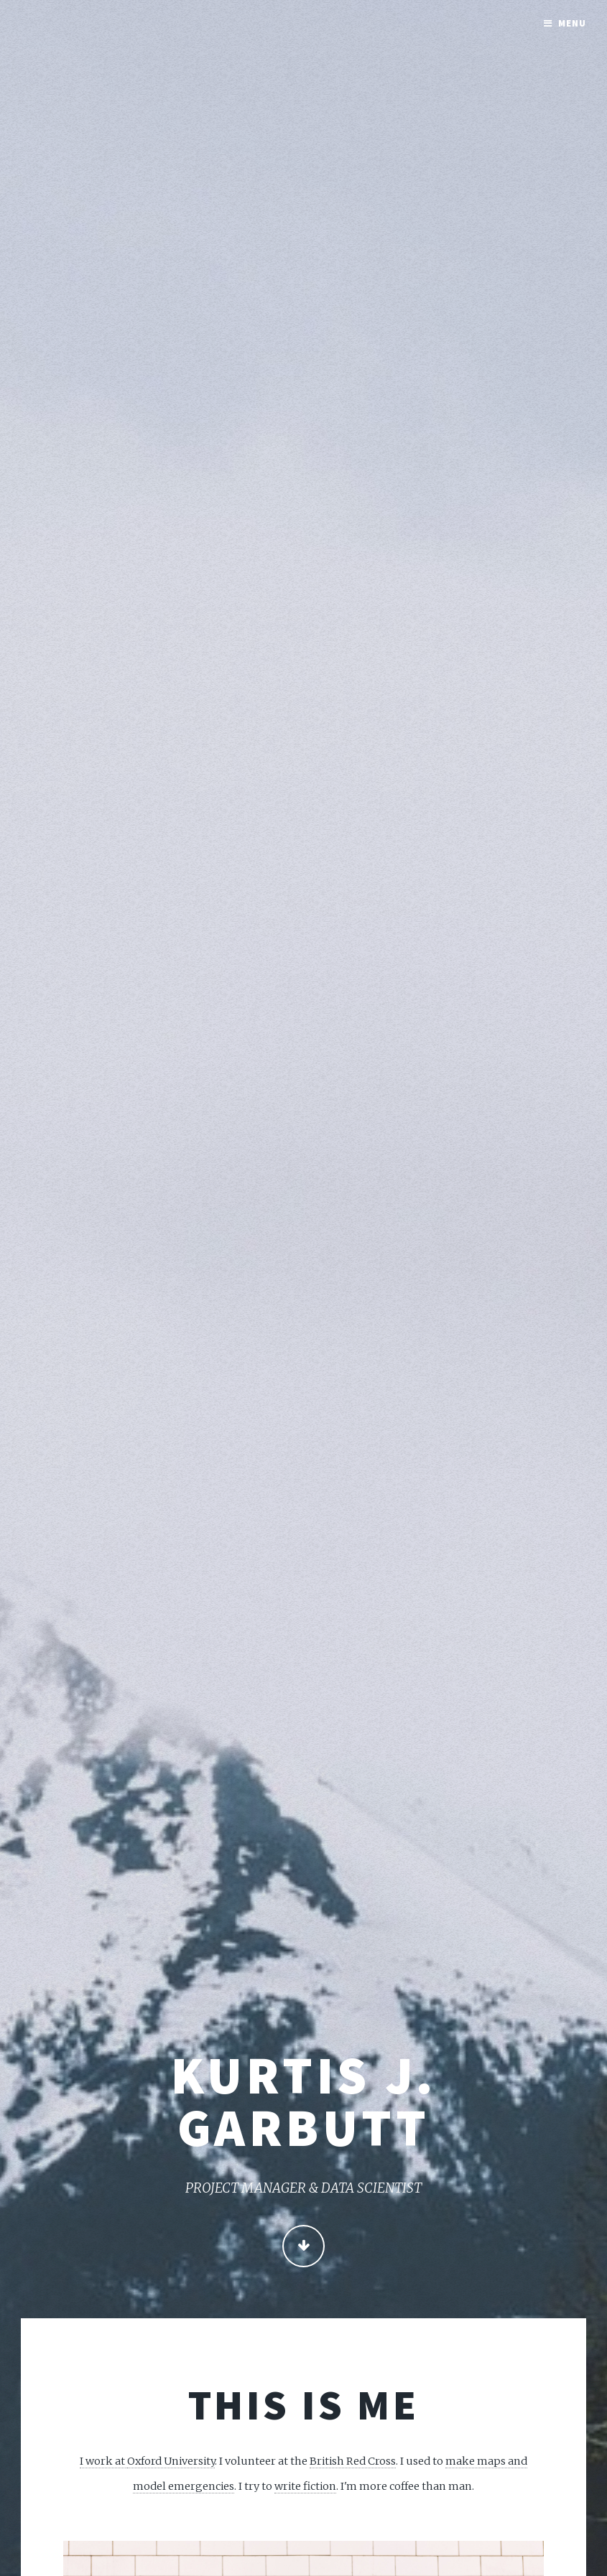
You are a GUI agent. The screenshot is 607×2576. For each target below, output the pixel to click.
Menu (572, 23)
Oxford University (171, 2461)
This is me (303, 2404)
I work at (103, 2461)
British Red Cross (353, 2461)
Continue (303, 2247)
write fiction (305, 2486)
